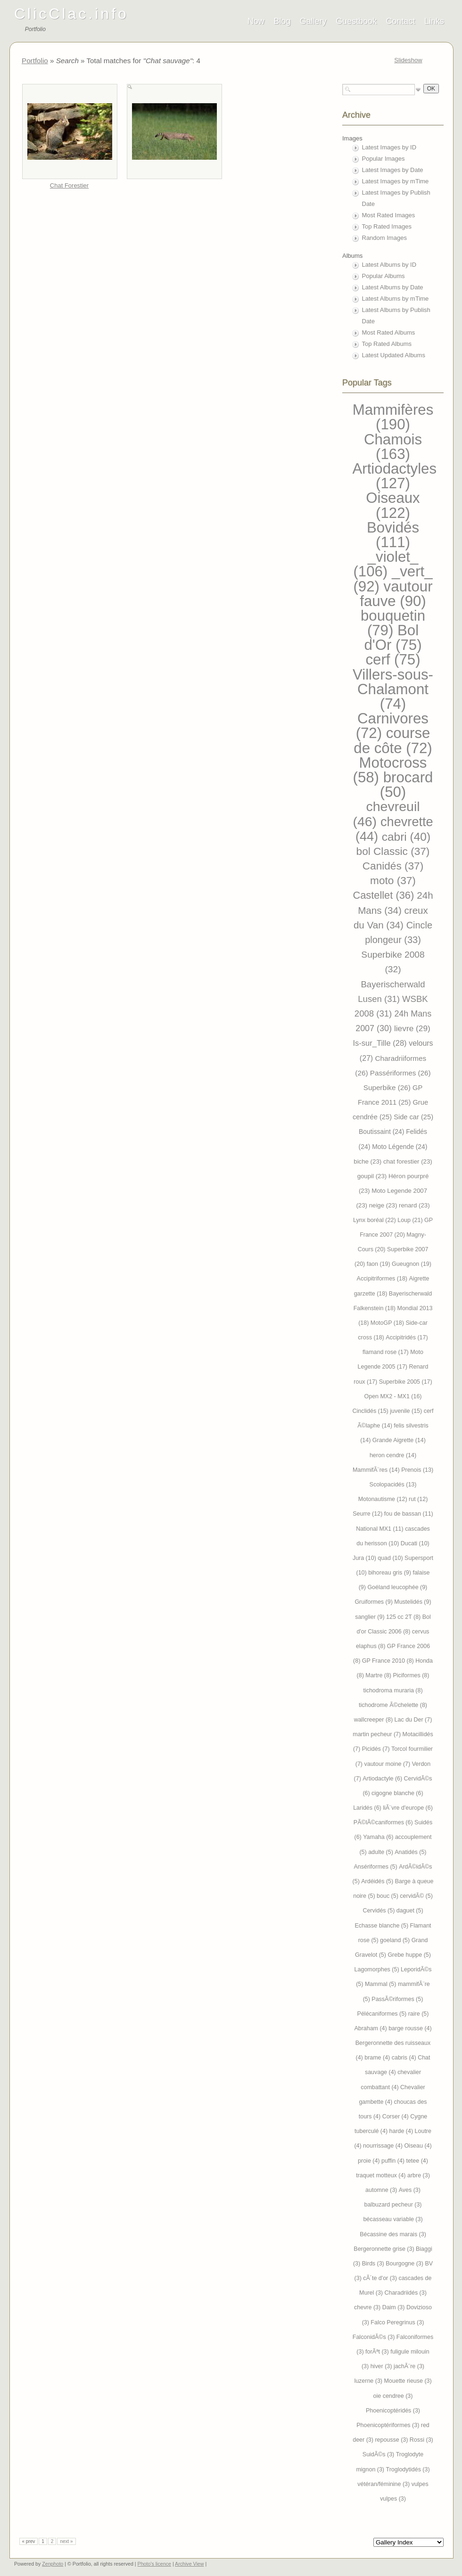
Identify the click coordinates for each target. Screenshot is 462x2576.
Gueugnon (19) (411, 1264)
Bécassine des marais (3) (393, 2234)
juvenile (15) (406, 1411)
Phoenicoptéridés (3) (393, 2410)
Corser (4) (396, 2116)
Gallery (313, 21)
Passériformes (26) (400, 1073)
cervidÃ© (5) (416, 1896)
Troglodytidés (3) (407, 2469)
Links (434, 21)
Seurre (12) (368, 1513)
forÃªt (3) (377, 2351)
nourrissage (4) (383, 2145)
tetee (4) (417, 2161)
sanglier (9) (370, 1617)
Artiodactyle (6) (383, 1778)
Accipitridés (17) (407, 1337)
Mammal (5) (381, 1984)
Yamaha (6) (379, 1837)
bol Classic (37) (393, 851)
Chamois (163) (393, 446)
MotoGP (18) (388, 1323)
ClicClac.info (71, 13)
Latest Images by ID (389, 147)
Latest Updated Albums (393, 355)
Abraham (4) (371, 2028)
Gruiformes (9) (374, 1602)
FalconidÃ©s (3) (374, 2337)
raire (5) (418, 2013)
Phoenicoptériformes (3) (388, 2425)
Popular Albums (383, 275)
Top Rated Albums (387, 343)
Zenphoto (52, 2564)
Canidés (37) (393, 866)
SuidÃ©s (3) (379, 2454)
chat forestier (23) (407, 1161)
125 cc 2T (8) (404, 1617)
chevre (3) (368, 2307)
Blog (281, 21)
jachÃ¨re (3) (409, 2366)
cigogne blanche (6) (397, 1793)
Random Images (384, 237)
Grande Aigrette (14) (399, 1440)
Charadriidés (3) (405, 2292)
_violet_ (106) (385, 564)
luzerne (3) (369, 2381)
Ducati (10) (415, 1543)
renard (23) (414, 1205)
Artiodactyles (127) (395, 476)
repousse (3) (392, 2440)
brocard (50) (406, 784)
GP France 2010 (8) (388, 1660)
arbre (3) (418, 2175)
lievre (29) (412, 1028)
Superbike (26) (387, 1087)
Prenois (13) (417, 1470)
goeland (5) (396, 1940)
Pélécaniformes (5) (382, 2013)
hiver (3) (382, 2366)
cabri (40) (406, 836)
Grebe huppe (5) (409, 1955)
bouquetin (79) (393, 623)
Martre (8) (379, 1675)
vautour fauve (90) (396, 593)
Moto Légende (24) (399, 1146)
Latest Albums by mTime (395, 298)
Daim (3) (394, 2307)
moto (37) (393, 880)
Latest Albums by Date (392, 287)
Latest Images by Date (392, 169)
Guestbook (356, 21)
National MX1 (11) (380, 1529)
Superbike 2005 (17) (405, 1381)
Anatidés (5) (410, 1852)
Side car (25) (413, 1117)
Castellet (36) (385, 895)
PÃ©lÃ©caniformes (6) (384, 1822)
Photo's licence (154, 2564)
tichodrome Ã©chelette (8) (393, 1705)
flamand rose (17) (386, 1352)
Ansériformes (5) (376, 1866)
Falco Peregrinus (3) (397, 2322)
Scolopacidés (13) (393, 1484)
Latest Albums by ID (389, 264)
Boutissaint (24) (382, 1131)
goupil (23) (372, 1176)
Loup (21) (410, 1220)
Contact (400, 21)
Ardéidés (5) (378, 1881)
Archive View (189, 2564)
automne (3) (382, 2190)
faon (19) (379, 1264)
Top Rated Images (387, 226)
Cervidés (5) (379, 1910)
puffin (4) (393, 2161)
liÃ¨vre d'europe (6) (408, 1808)
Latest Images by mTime (395, 181)
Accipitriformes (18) (383, 1278)
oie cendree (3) (393, 2396)
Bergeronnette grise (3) (385, 2249)
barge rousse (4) (409, 2028)
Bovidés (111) (393, 534)
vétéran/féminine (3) (384, 2484)
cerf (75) (392, 659)
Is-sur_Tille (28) (381, 1043)
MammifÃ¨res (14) (377, 1470)
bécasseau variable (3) (392, 2219)
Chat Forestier (69, 185)
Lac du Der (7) (413, 1719)
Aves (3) (410, 2190)
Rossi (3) (421, 2440)
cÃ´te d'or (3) (380, 2278)
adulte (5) (381, 1852)
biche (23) (368, 1161)
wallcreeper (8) (374, 1719)
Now (256, 21)
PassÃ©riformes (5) (397, 1999)
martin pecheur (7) (377, 1734)
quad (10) (391, 1558)
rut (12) (418, 1499)
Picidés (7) (376, 1749)
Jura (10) (365, 1558)
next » (66, 2541)
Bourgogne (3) (405, 2263)
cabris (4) (405, 2057)
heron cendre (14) (393, 1455)
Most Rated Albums (388, 332)
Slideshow (408, 60)
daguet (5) (409, 1910)
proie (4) (369, 2161)
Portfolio (35, 61)
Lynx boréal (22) (375, 1220)
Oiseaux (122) (393, 505)
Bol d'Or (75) (392, 637)
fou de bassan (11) (408, 1513)
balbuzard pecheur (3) (393, 2204)
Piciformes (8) (411, 1675)
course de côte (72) (393, 740)
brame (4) (378, 2057)
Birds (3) (374, 2263)
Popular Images (383, 158)
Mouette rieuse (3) (407, 2381)
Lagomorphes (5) (378, 1969)
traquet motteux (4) (381, 2175)
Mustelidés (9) (412, 1602)
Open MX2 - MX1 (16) (393, 1396)
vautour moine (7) (388, 1764)
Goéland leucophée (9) (397, 1587)
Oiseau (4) (417, 2145)
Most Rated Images (388, 215)
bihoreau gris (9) (390, 1572)
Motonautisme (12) (383, 1499)
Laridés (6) (368, 1808)
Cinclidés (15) (371, 1411)
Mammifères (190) (393, 417)
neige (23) (384, 1205)
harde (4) (402, 2131)
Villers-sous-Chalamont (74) (393, 689)
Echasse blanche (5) (382, 1925)
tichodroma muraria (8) (392, 1690)
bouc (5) (388, 1896)
